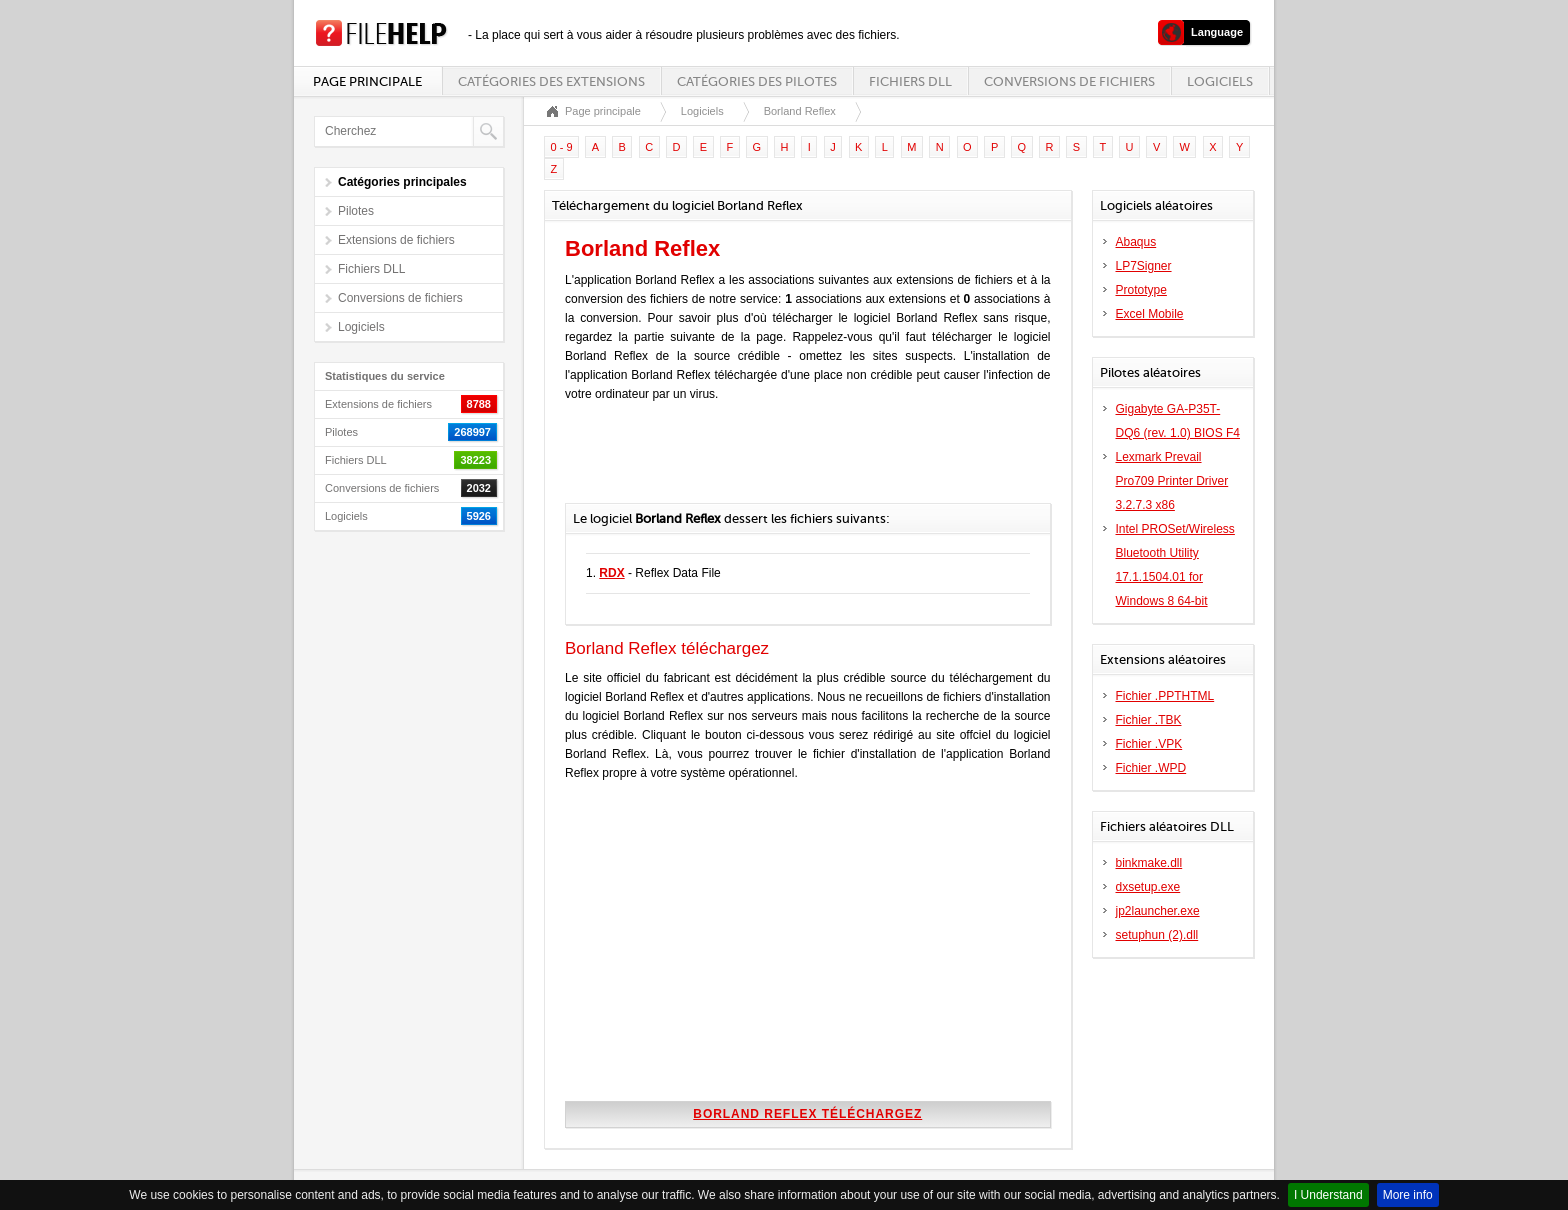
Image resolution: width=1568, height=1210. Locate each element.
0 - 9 (562, 147)
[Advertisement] (799, 463)
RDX (611, 573)
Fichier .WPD (1151, 768)
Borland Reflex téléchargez (807, 1114)
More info (1408, 1195)
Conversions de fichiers (1069, 81)
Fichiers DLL (910, 81)
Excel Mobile (1150, 314)
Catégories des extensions (551, 81)
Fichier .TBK (1149, 720)
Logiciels (1220, 81)
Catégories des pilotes (757, 81)
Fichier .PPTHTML (1165, 696)
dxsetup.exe (1148, 887)
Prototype (1141, 290)
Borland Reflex (800, 111)
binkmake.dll (1149, 863)
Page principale (367, 81)
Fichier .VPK (1149, 744)
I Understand (1328, 1195)
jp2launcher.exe (1158, 911)
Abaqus (1136, 242)
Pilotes (356, 211)
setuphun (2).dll (1157, 935)
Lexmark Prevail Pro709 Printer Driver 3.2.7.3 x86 (1172, 481)
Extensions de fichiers (396, 240)
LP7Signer (1144, 266)
